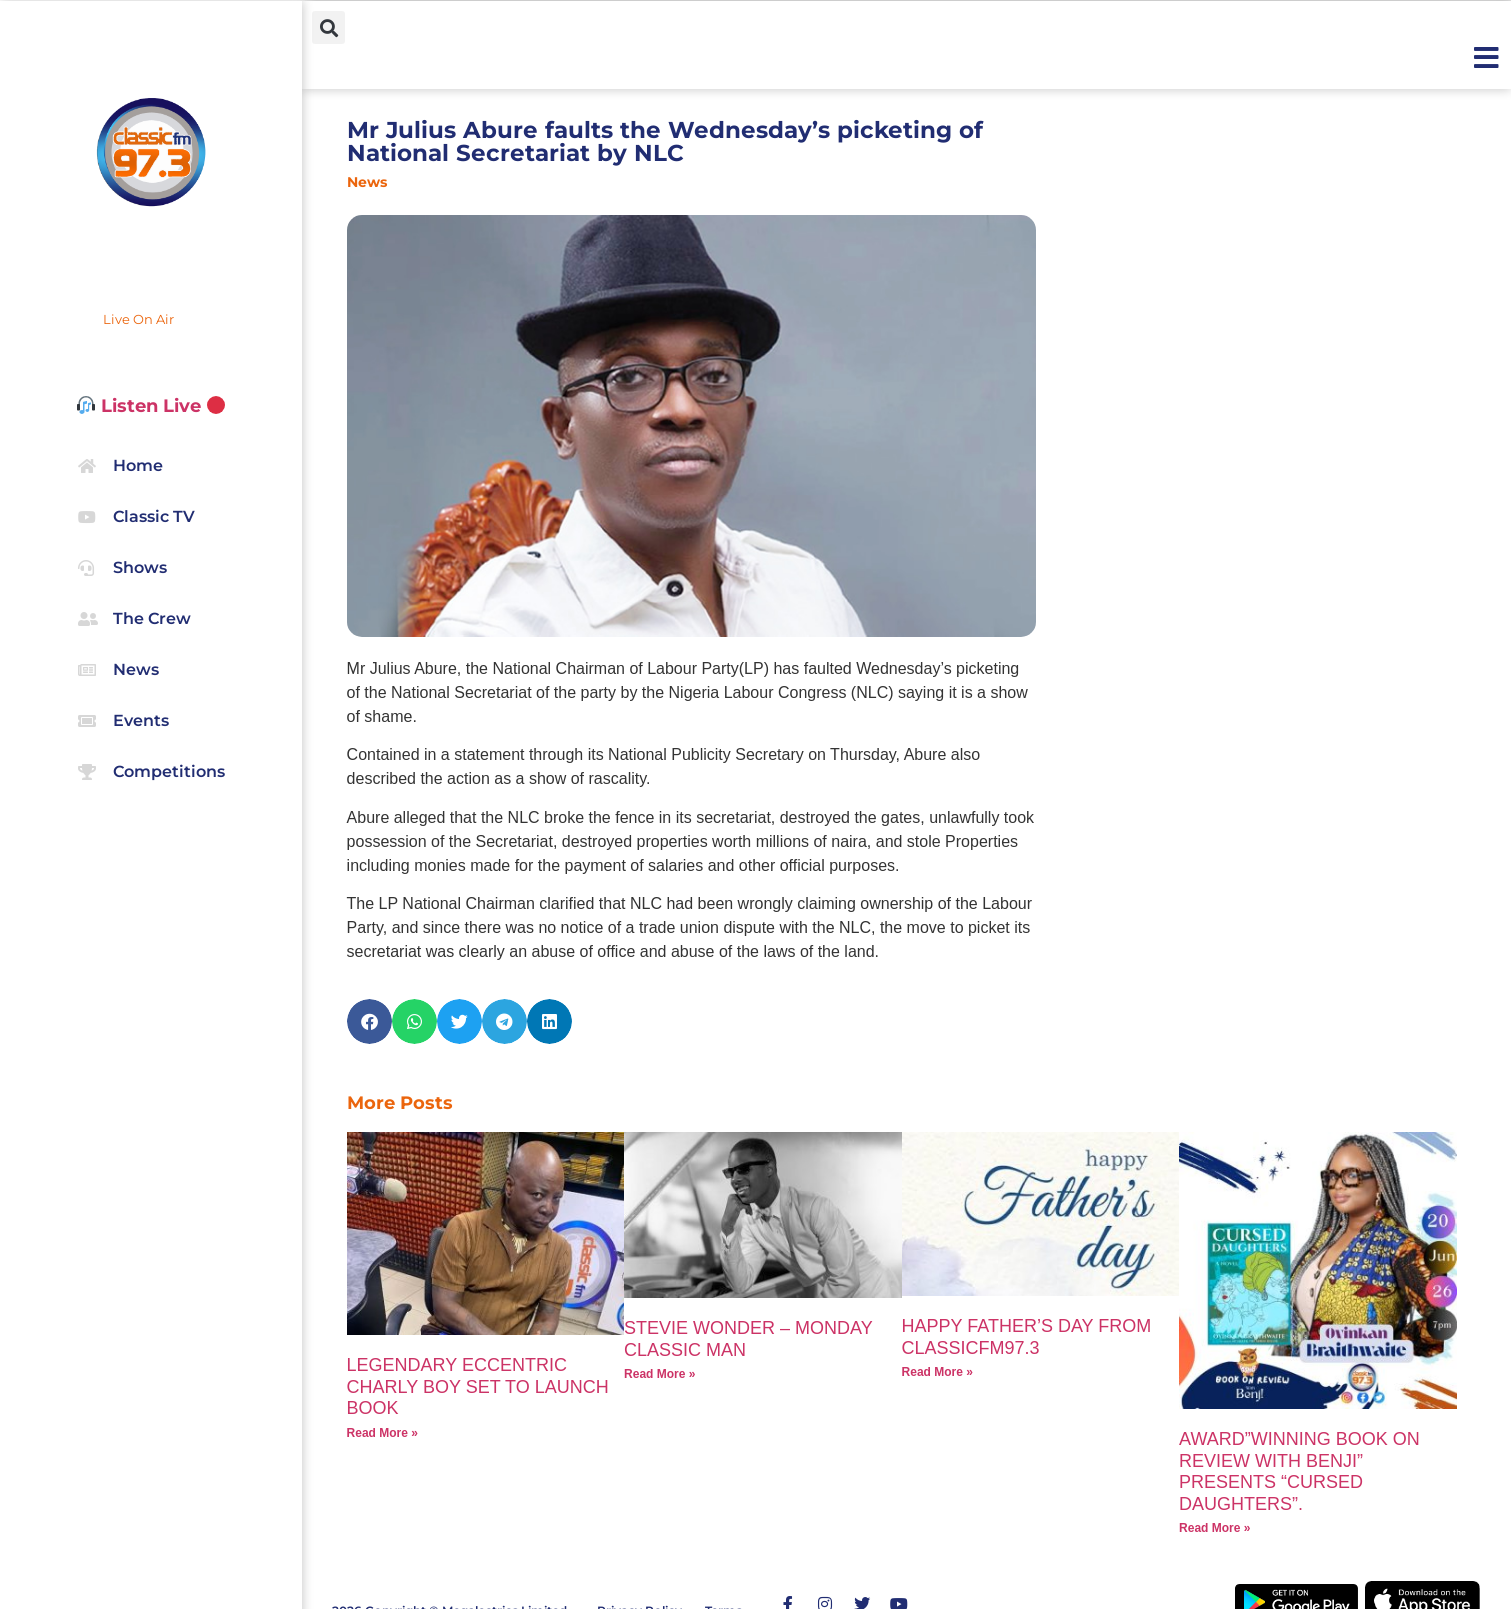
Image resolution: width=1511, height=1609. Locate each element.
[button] (328, 27)
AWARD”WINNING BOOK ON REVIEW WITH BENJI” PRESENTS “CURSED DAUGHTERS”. (1299, 1471)
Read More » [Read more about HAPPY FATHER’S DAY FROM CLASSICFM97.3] (937, 1372)
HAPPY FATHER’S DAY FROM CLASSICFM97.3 (1027, 1337)
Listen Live (151, 406)
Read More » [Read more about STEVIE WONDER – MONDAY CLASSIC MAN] (659, 1374)
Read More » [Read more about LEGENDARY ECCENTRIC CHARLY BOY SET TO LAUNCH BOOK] (382, 1433)
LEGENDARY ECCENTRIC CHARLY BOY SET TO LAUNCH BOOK (478, 1386)
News (367, 182)
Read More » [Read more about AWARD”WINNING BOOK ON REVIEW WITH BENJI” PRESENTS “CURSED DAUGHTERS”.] (1214, 1528)
